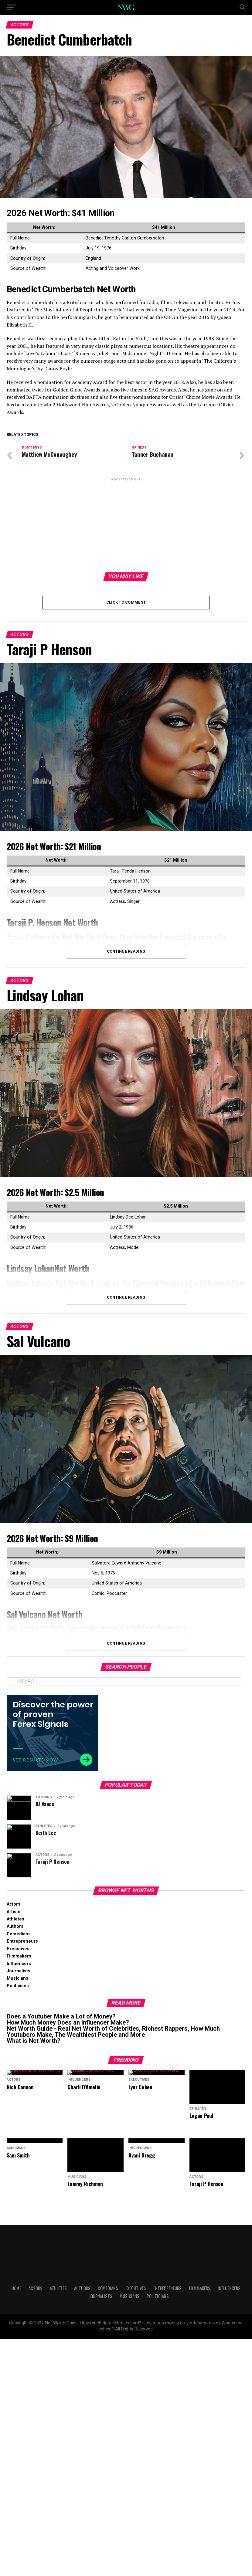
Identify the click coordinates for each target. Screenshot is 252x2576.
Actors (13, 1904)
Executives (18, 1948)
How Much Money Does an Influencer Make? (68, 2022)
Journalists (18, 1971)
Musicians (17, 1978)
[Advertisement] (126, 524)
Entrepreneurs (22, 1941)
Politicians (18, 1985)
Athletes (15, 1919)
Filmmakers (19, 1956)
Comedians (19, 1934)
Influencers (19, 1963)
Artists (13, 1911)
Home (16, 2259)
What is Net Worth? (33, 2040)
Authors (15, 1926)
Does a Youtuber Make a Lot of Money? (61, 2016)
